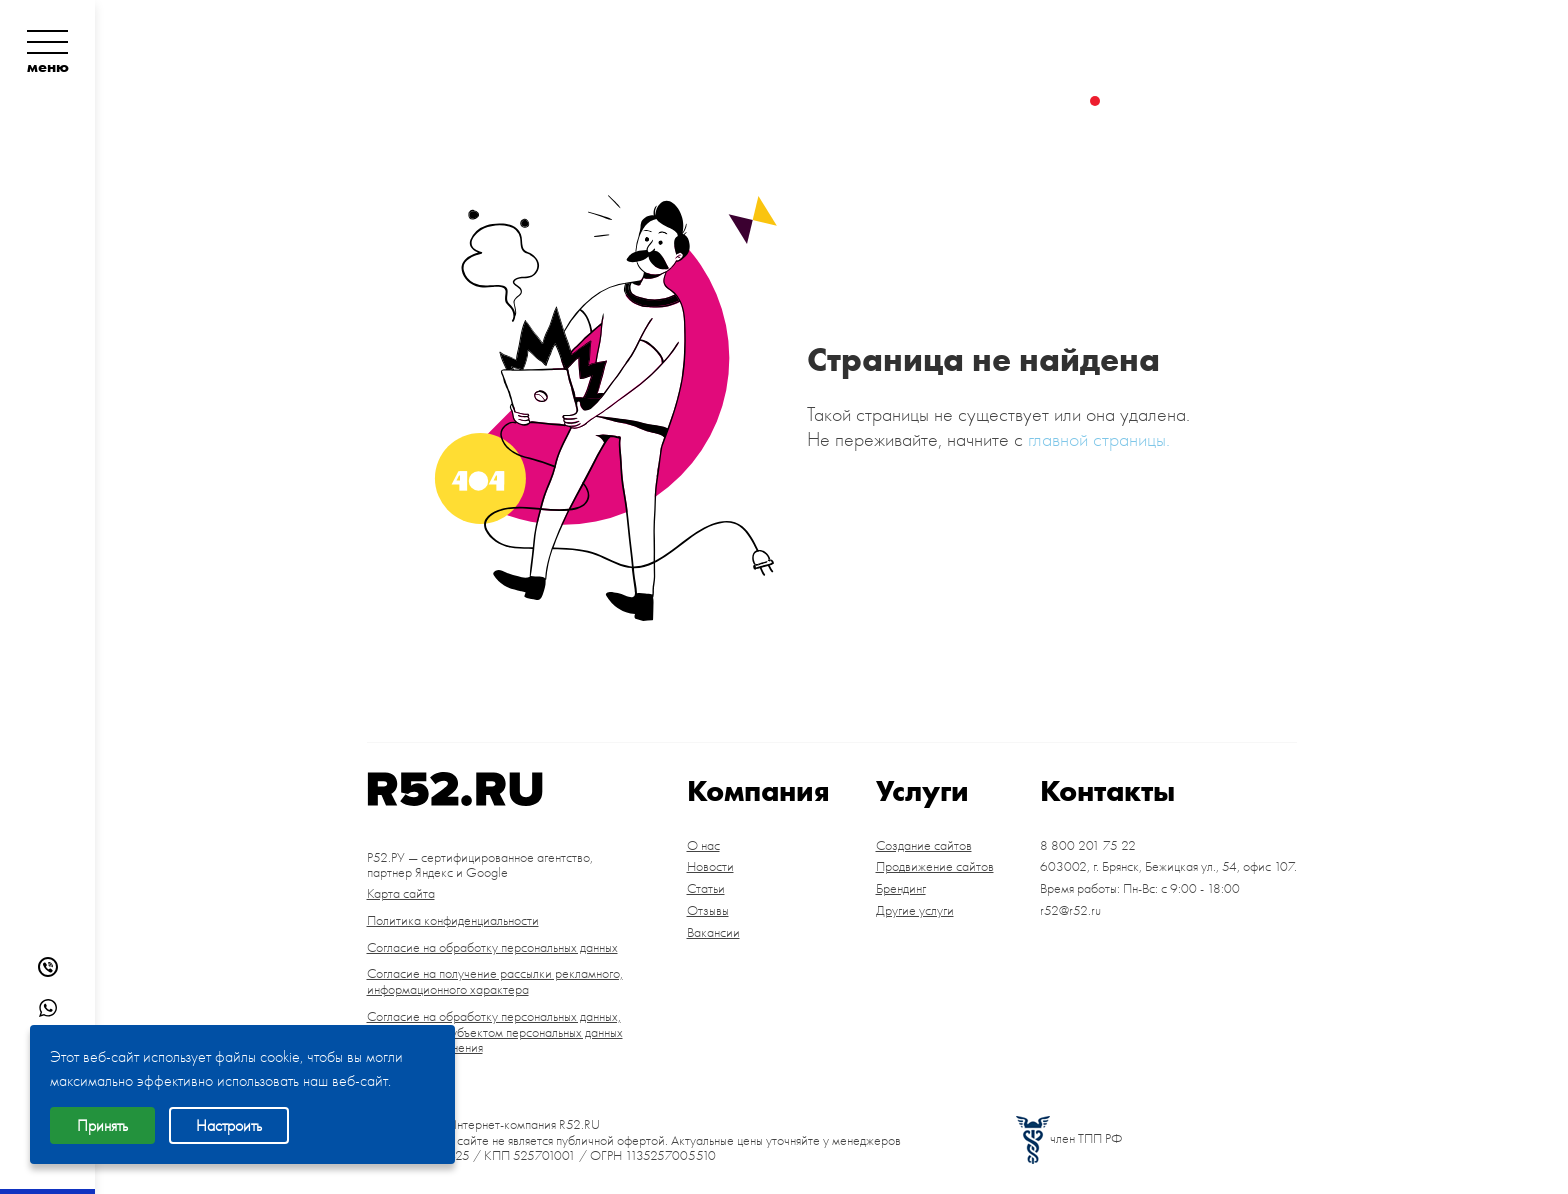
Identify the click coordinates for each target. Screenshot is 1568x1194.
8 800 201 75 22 (1186, 30)
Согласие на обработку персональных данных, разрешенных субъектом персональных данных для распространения (495, 1032)
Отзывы (708, 911)
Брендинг (901, 889)
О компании (438, 100)
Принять (102, 1125)
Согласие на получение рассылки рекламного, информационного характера (495, 982)
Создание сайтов (924, 846)
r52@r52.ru (1070, 911)
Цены (786, 100)
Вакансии (713, 933)
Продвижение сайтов (935, 867)
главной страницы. (1099, 439)
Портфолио (588, 100)
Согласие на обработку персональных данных (492, 948)
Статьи (706, 889)
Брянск (1247, 61)
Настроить (229, 1125)
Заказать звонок (1202, 100)
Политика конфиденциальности (453, 921)
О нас (703, 846)
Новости (710, 867)
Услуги (705, 100)
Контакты (883, 100)
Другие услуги (915, 911)
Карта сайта (401, 894)
